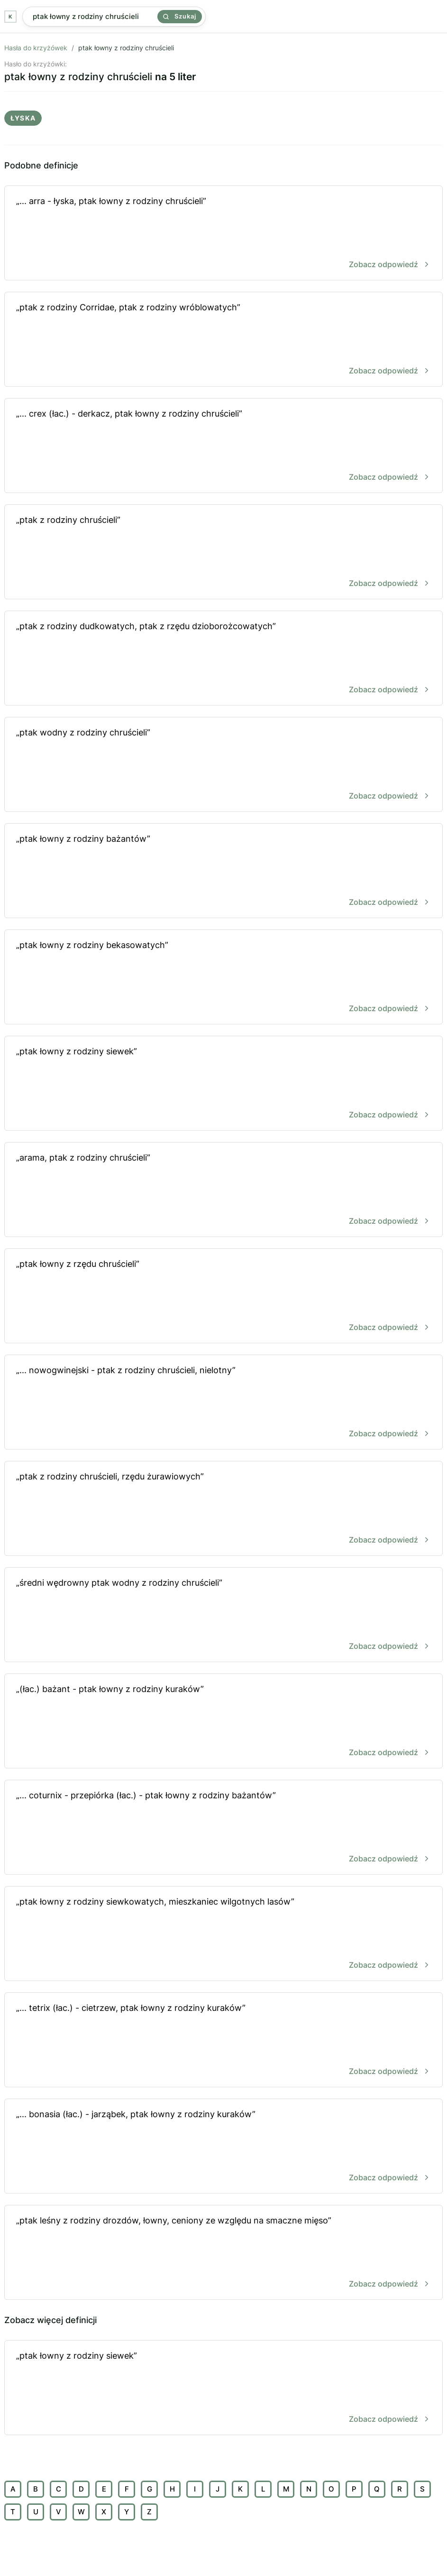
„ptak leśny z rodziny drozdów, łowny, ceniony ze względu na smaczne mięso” (223, 2253)
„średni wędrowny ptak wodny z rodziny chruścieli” (223, 1615)
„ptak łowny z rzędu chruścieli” (223, 1296)
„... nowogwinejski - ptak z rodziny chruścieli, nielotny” (223, 1403)
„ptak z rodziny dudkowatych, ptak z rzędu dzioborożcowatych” (223, 659)
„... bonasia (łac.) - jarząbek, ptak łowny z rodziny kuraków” (223, 2147)
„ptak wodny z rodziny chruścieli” (223, 765)
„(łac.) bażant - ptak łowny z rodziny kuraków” (223, 1721)
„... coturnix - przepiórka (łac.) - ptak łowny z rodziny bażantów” (223, 1828)
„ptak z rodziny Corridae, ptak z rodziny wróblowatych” (223, 340)
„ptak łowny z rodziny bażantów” (223, 871)
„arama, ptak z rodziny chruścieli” (223, 1190)
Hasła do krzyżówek (35, 48)
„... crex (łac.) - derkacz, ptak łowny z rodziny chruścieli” (223, 446)
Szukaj (179, 16)
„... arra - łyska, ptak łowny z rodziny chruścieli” (223, 233)
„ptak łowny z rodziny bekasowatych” (223, 977)
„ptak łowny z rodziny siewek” (223, 1084)
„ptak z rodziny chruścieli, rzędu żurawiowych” (223, 1509)
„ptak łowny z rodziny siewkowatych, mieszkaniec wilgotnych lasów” (223, 1934)
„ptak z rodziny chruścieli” (223, 552)
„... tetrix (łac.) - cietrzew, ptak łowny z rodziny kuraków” (223, 2040)
